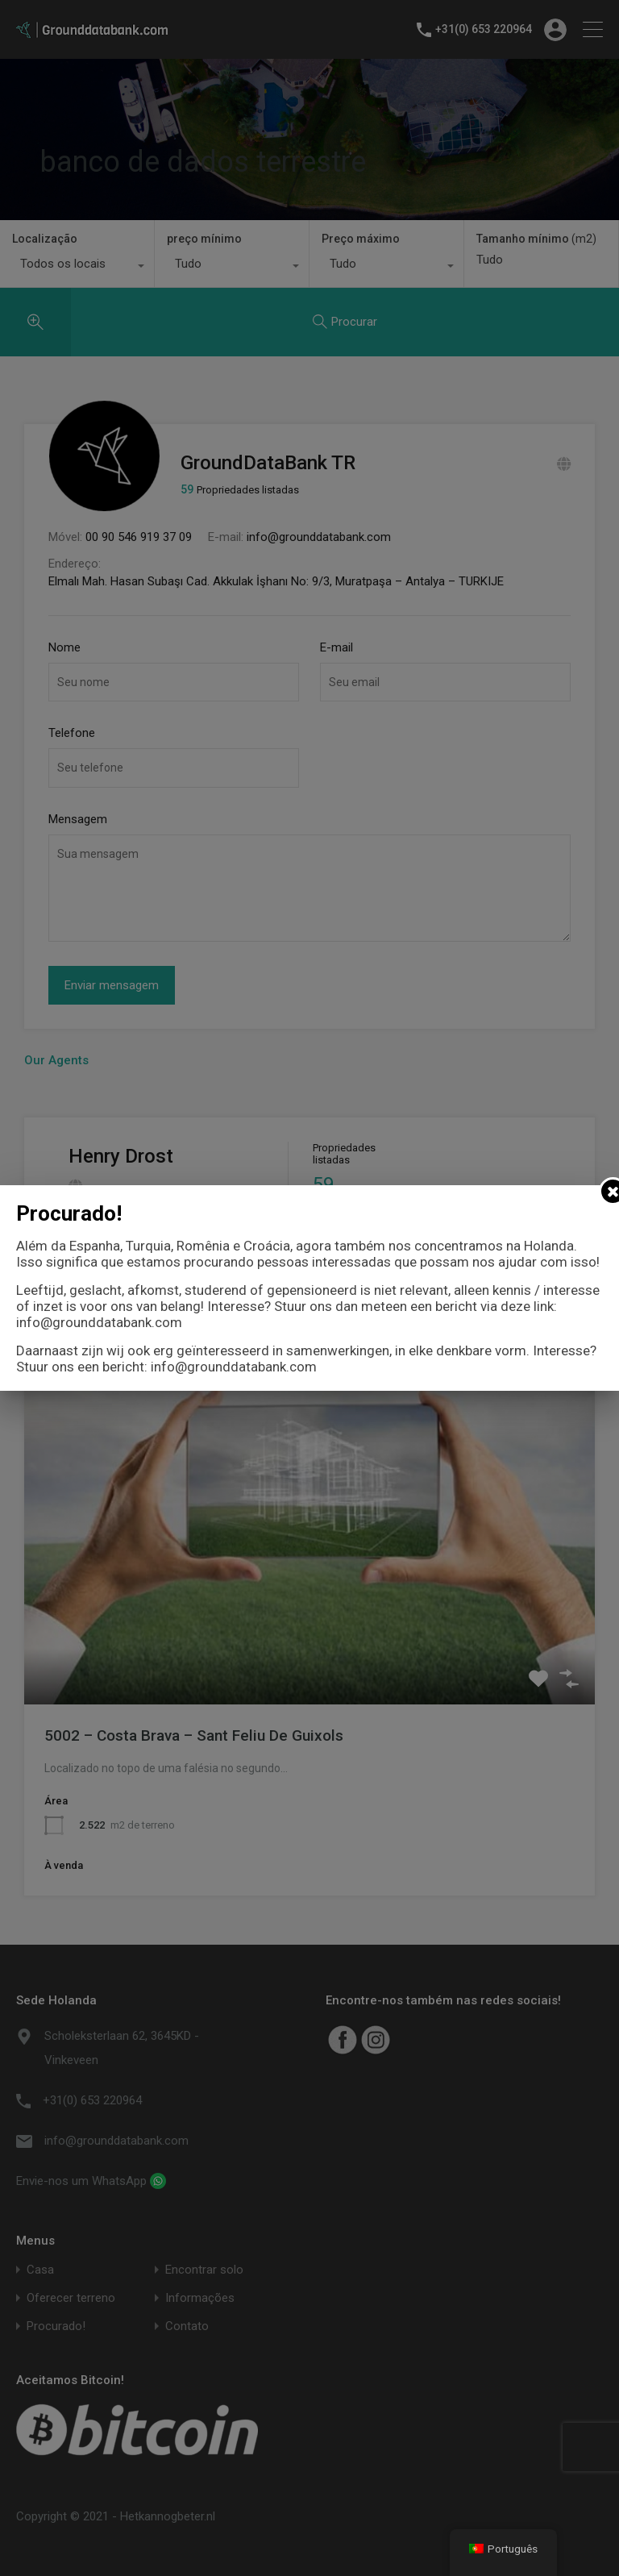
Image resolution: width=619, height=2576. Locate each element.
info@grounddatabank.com (99, 1322)
